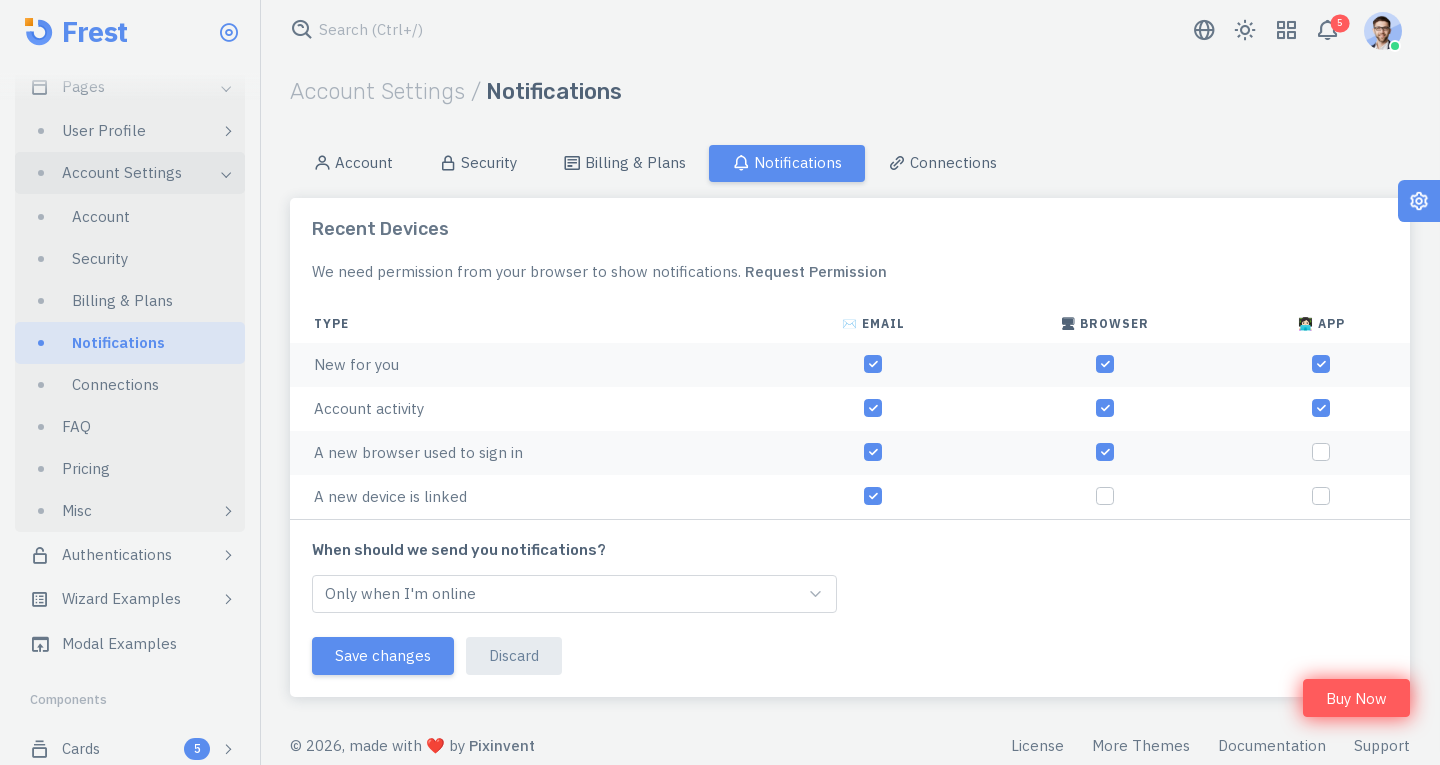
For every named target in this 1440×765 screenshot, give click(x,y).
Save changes (383, 655)
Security (478, 162)
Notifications (787, 162)
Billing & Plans (624, 162)
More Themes (1141, 745)
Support (1382, 745)
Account (353, 162)
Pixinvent (502, 745)
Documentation (1272, 745)
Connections (942, 162)
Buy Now (1356, 698)
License (1037, 745)
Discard (514, 655)
